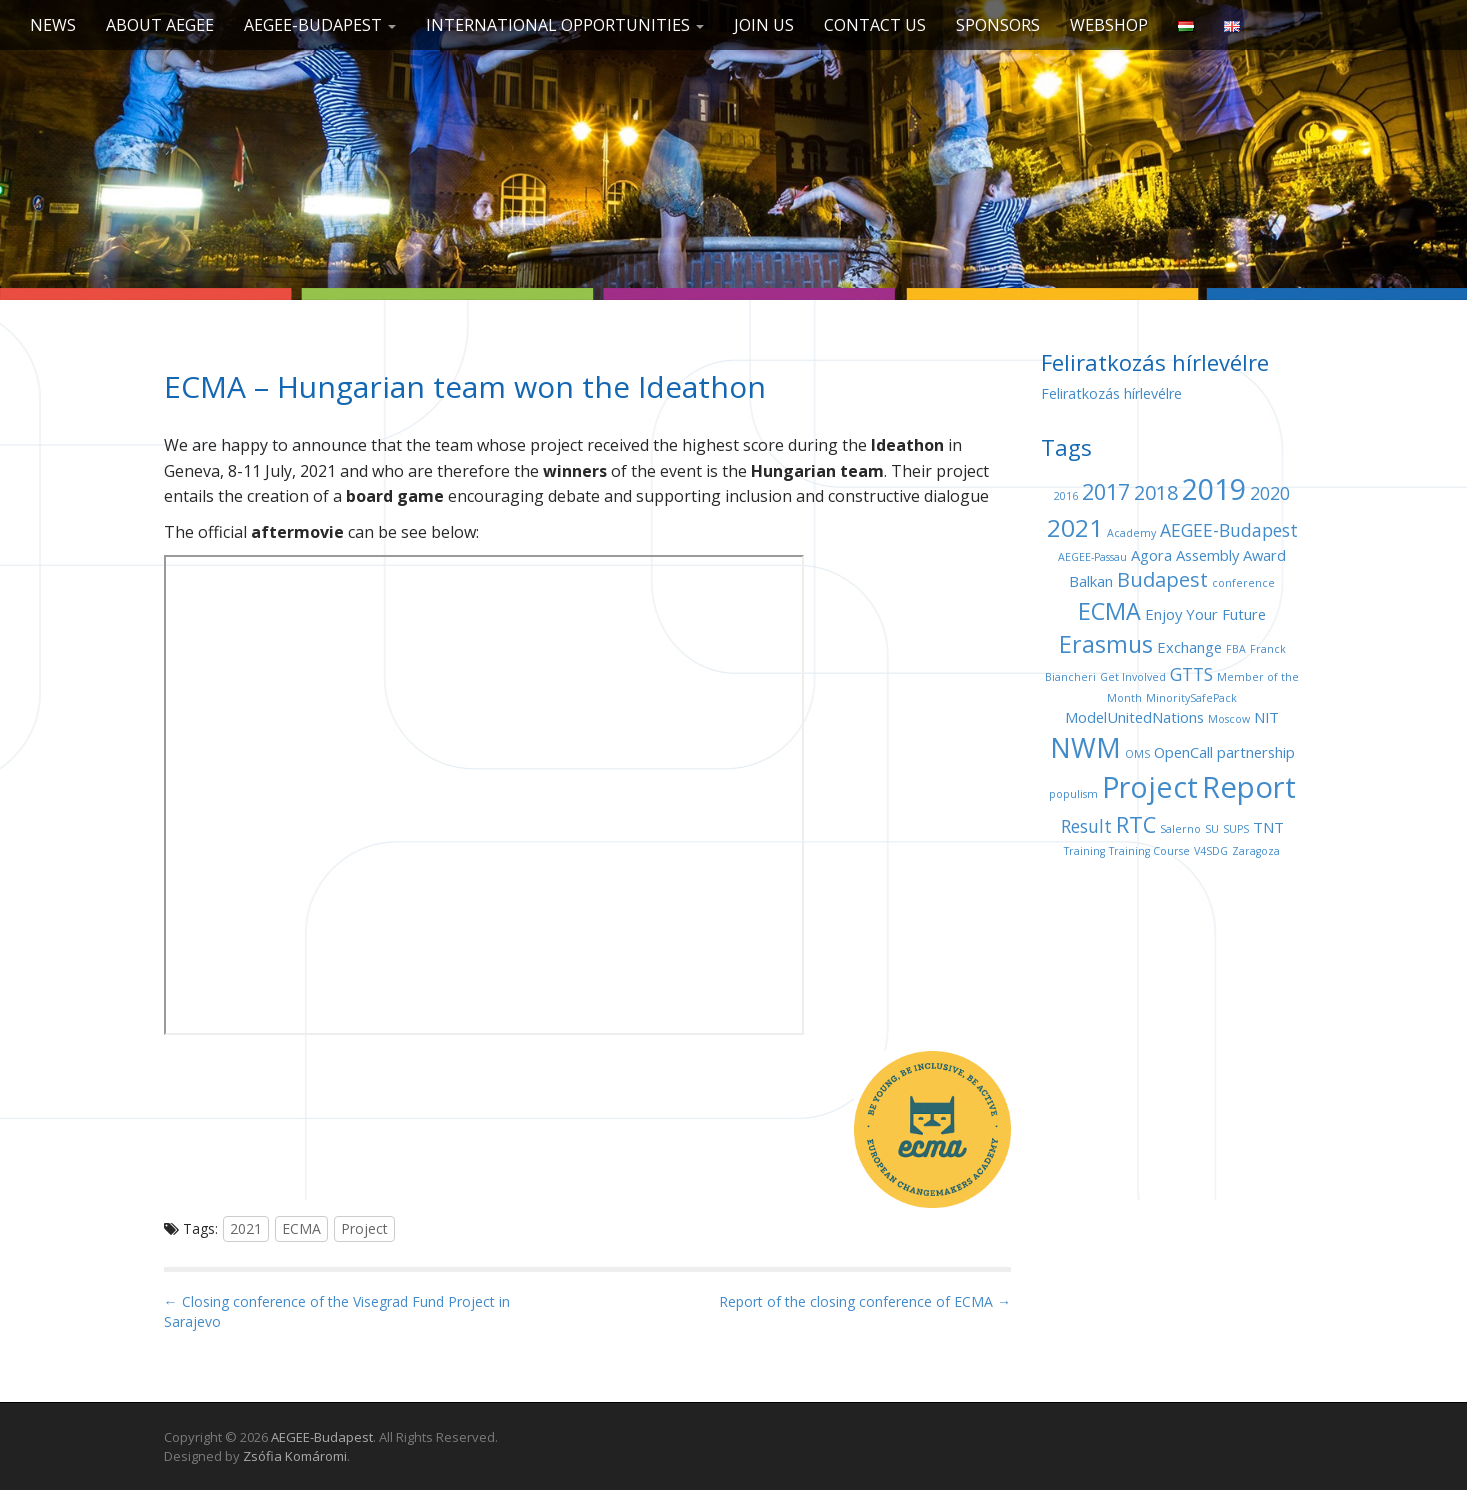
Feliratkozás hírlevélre (1111, 393)
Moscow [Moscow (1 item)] (1229, 719)
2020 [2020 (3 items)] (1270, 493)
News (53, 25)
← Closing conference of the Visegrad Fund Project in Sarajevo (337, 1311)
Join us (764, 25)
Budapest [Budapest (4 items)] (1162, 579)
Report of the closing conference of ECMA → (865, 1301)
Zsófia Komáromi (295, 1456)
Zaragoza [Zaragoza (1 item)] (1256, 851)
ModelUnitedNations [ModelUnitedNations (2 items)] (1134, 717)
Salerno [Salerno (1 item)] (1180, 829)
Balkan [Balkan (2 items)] (1091, 581)
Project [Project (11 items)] (1150, 786)
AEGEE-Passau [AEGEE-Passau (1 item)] (1092, 557)
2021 (246, 1228)
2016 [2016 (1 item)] (1066, 496)
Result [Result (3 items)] (1086, 826)
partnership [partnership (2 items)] (1256, 752)
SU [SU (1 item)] (1212, 829)
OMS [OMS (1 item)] (1137, 754)
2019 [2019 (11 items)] (1214, 488)
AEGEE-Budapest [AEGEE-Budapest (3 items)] (1229, 530)
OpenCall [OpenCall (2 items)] (1183, 752)
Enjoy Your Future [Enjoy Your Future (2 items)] (1205, 614)
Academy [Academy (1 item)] (1131, 533)
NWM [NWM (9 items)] (1085, 747)
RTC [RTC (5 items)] (1136, 824)
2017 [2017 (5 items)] (1106, 491)
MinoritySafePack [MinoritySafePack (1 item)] (1191, 698)
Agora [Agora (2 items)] (1151, 555)
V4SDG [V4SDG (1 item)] (1211, 851)
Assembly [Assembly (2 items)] (1207, 555)
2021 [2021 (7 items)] (1075, 527)
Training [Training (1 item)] (1084, 851)
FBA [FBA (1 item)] (1236, 649)
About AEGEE (160, 25)
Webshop (1109, 25)
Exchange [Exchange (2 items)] (1189, 647)
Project (364, 1228)
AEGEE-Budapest (320, 25)
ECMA (301, 1228)
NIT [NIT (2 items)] (1266, 717)
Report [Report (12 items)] (1249, 787)
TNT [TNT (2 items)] (1268, 827)
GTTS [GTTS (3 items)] (1191, 674)
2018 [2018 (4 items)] (1156, 492)
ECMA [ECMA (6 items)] (1109, 611)
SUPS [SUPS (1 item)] (1236, 829)
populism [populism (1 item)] (1073, 794)
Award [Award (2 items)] (1264, 555)
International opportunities (565, 25)
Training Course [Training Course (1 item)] (1149, 851)
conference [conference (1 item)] (1243, 583)
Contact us (875, 25)
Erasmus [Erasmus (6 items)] (1106, 644)
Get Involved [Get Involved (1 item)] (1133, 677)
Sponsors (998, 25)
